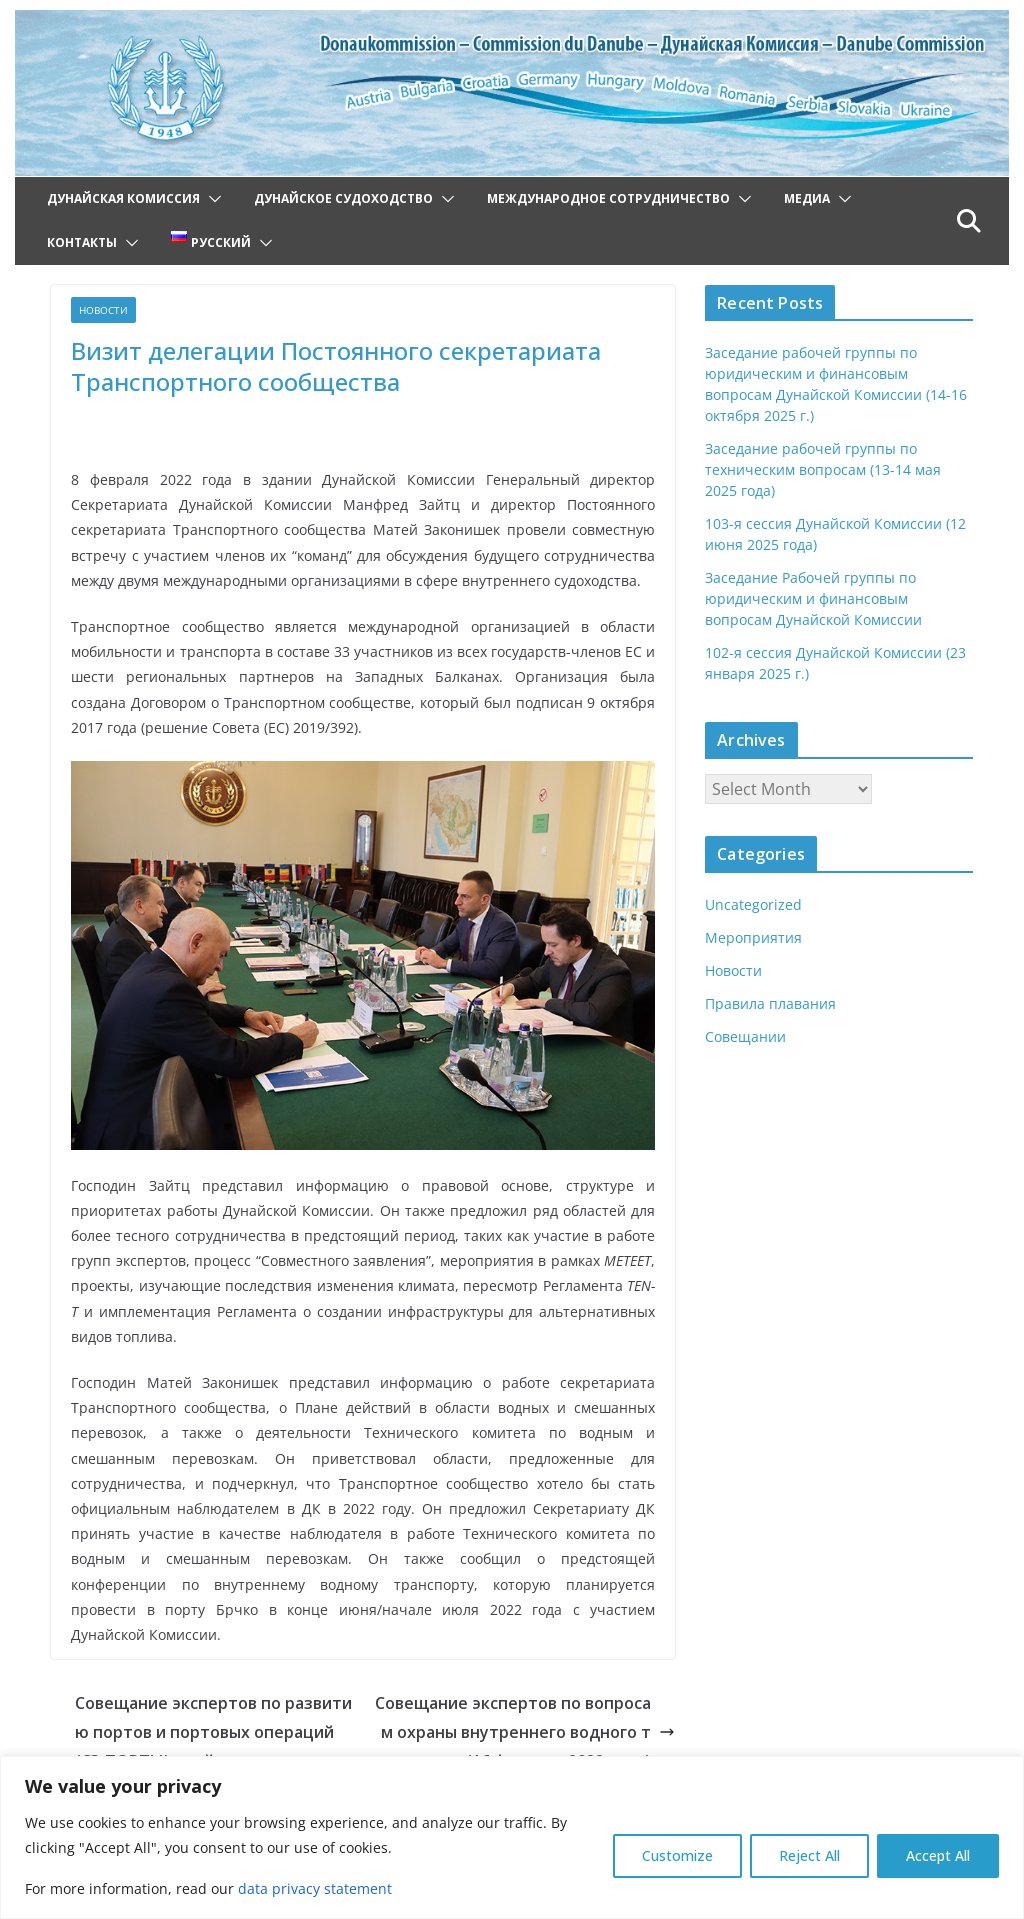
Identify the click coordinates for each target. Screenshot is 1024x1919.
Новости (103, 310)
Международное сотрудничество (608, 198)
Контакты (82, 242)
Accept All (938, 1855)
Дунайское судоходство (343, 198)
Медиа (807, 198)
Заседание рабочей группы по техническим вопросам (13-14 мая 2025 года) (821, 469)
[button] (211, 199)
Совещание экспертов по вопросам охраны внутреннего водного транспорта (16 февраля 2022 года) (525, 1707)
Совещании (745, 1036)
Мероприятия (752, 937)
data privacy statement (307, 1888)
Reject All (809, 1855)
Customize (677, 1855)
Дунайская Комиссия (123, 198)
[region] (512, 1837)
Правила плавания (769, 1003)
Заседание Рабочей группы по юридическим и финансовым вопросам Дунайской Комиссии (812, 598)
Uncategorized (752, 904)
